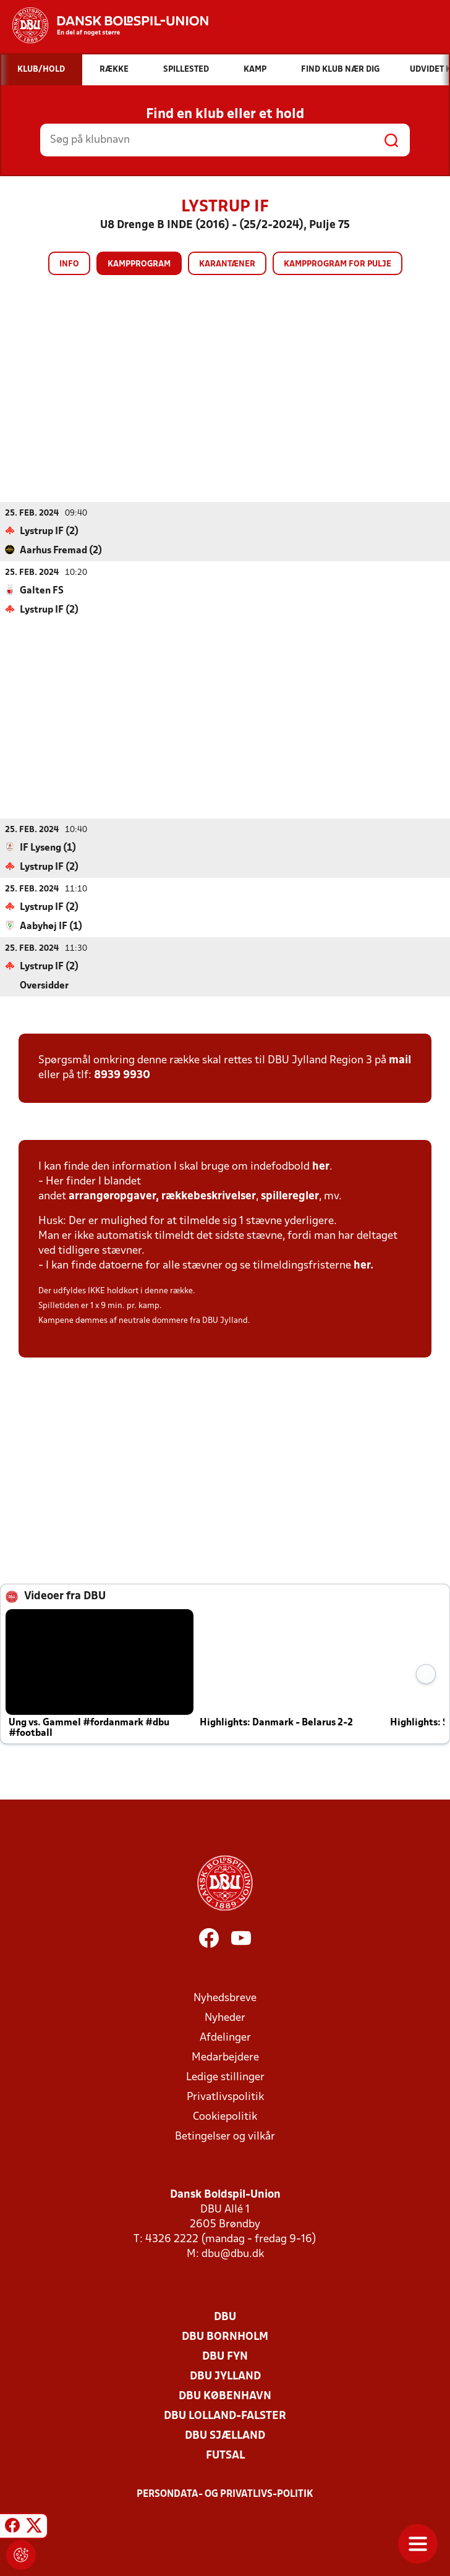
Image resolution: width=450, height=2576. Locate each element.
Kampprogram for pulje (337, 264)
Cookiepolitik (225, 2116)
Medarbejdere (225, 2057)
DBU (225, 2316)
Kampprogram (139, 264)
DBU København (225, 2396)
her (320, 1166)
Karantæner (227, 264)
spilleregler (290, 1196)
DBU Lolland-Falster (225, 2415)
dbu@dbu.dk (233, 2253)
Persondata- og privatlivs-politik (225, 2493)
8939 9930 (122, 1074)
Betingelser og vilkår (225, 2136)
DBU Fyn (225, 2356)
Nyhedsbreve (225, 1997)
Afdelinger (225, 2037)
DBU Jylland (225, 2376)
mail (400, 1060)
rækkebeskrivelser (208, 1196)
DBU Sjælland (225, 2435)
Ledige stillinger (225, 2077)
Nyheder (225, 2017)
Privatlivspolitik (225, 2096)
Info (69, 264)
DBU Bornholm (225, 2336)
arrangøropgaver (112, 1196)
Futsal (225, 2455)
